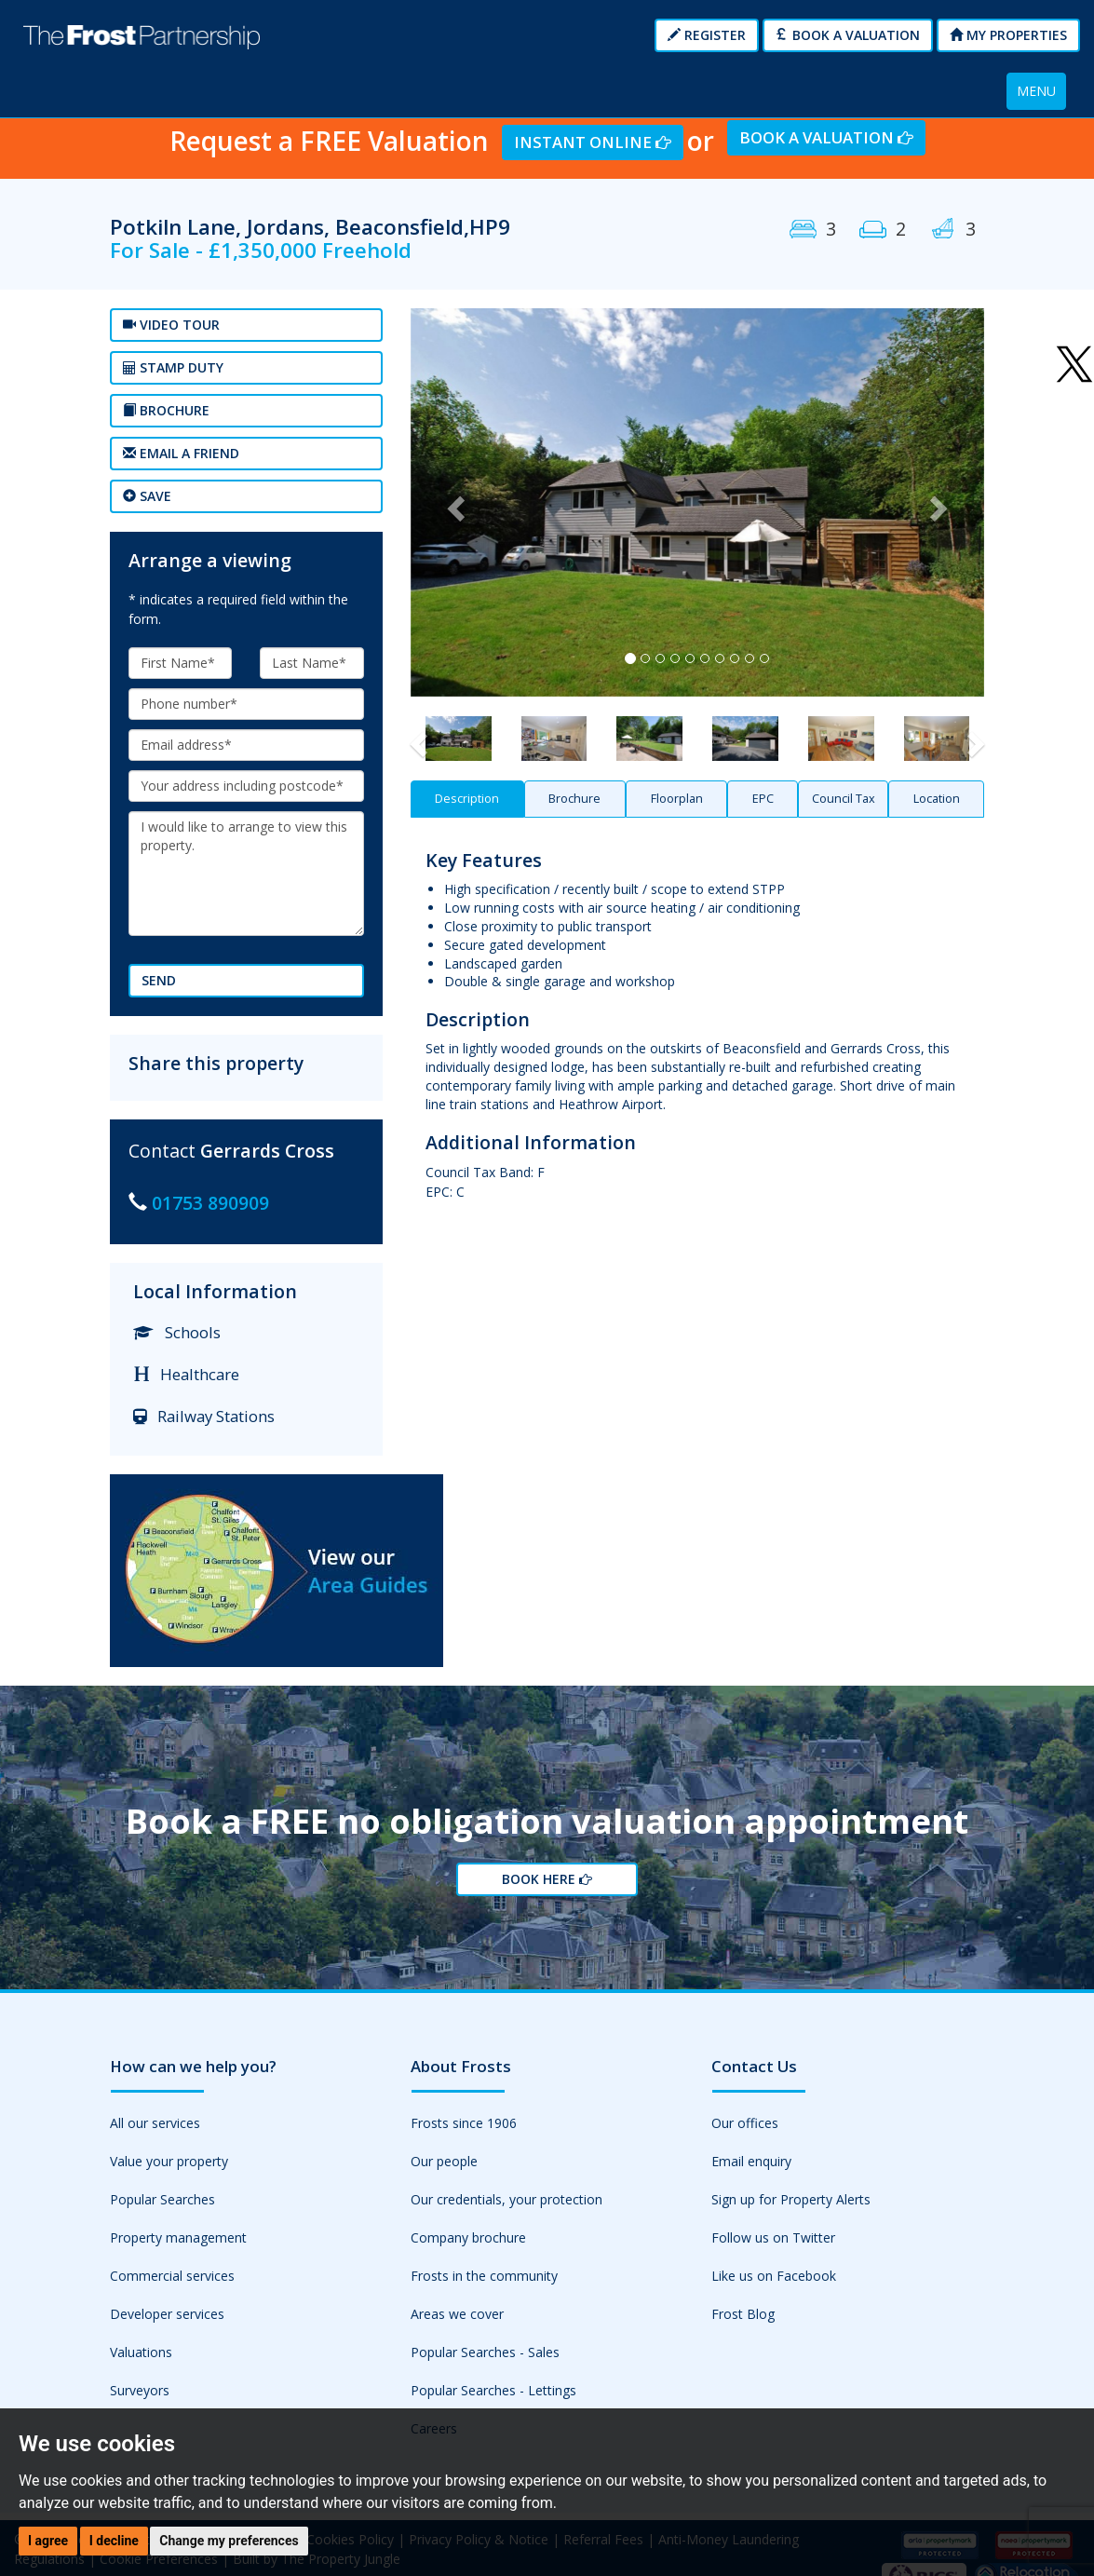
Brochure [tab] (574, 799)
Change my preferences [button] (228, 2540)
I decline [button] (114, 2540)
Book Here (547, 1879)
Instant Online (592, 142)
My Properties (1008, 35)
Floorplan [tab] (677, 799)
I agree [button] (48, 2540)
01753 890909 (210, 1202)
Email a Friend (181, 453)
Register (707, 35)
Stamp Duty (173, 367)
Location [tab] (936, 799)
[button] (453, 502)
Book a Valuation (848, 35)
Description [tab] (467, 799)
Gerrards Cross (267, 1150)
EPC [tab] (763, 799)
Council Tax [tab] (843, 799)
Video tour (171, 324)
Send (159, 980)
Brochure (166, 410)
